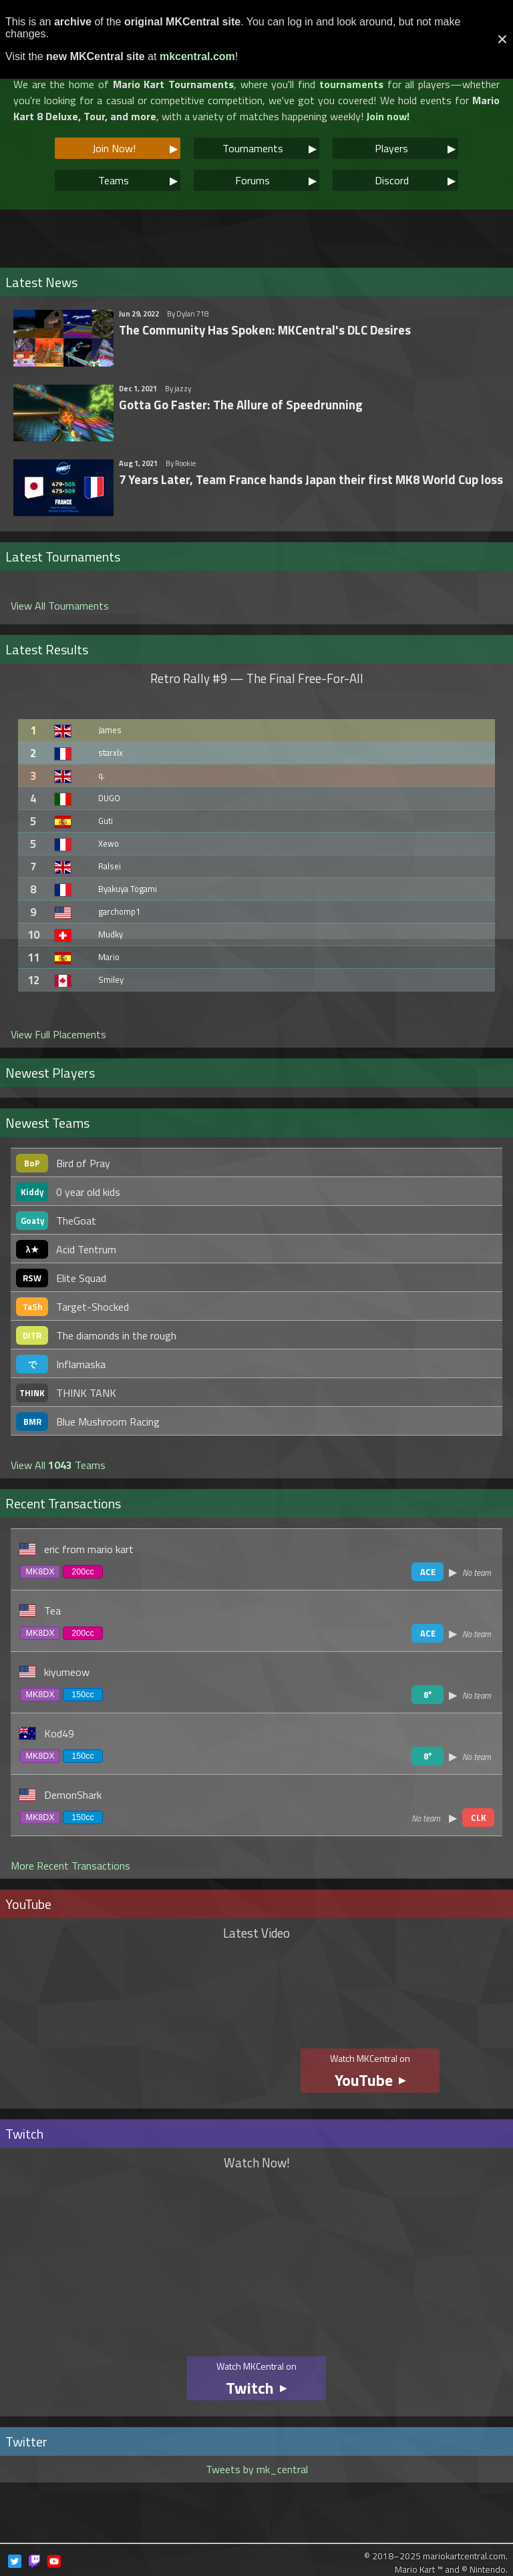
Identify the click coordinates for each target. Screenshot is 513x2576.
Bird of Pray (83, 1163)
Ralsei (109, 866)
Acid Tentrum (86, 1249)
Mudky (110, 934)
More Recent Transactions (70, 1866)
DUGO (109, 798)
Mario (109, 956)
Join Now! (135, 148)
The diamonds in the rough (116, 1335)
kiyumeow (67, 1672)
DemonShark (73, 1795)
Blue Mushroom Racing (108, 1422)
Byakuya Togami (127, 888)
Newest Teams (47, 1122)
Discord (415, 180)
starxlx (110, 752)
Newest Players (50, 1072)
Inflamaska (81, 1364)
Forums (276, 180)
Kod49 (59, 1733)
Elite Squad (81, 1278)
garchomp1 (119, 911)
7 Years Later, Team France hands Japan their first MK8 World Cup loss (311, 479)
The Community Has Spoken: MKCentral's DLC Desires (265, 329)
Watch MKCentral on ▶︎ (370, 2071)
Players (415, 148)
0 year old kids (88, 1192)
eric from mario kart (89, 1549)
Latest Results (46, 649)
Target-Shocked (92, 1307)
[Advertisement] (256, 233)
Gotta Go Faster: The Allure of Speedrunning (241, 404)
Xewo (108, 843)
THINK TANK (86, 1393)
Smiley (111, 979)
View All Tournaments (60, 606)
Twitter (26, 2441)
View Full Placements (58, 1034)
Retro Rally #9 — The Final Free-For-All (256, 678)
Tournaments (269, 148)
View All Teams (58, 1465)
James (110, 729)
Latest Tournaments (62, 556)
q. (101, 775)
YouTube (28, 1904)
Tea (52, 1610)
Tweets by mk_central (257, 2469)
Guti (105, 820)
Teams (138, 180)
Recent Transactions (63, 1503)
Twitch (24, 2133)
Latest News (41, 282)
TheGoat (76, 1221)
